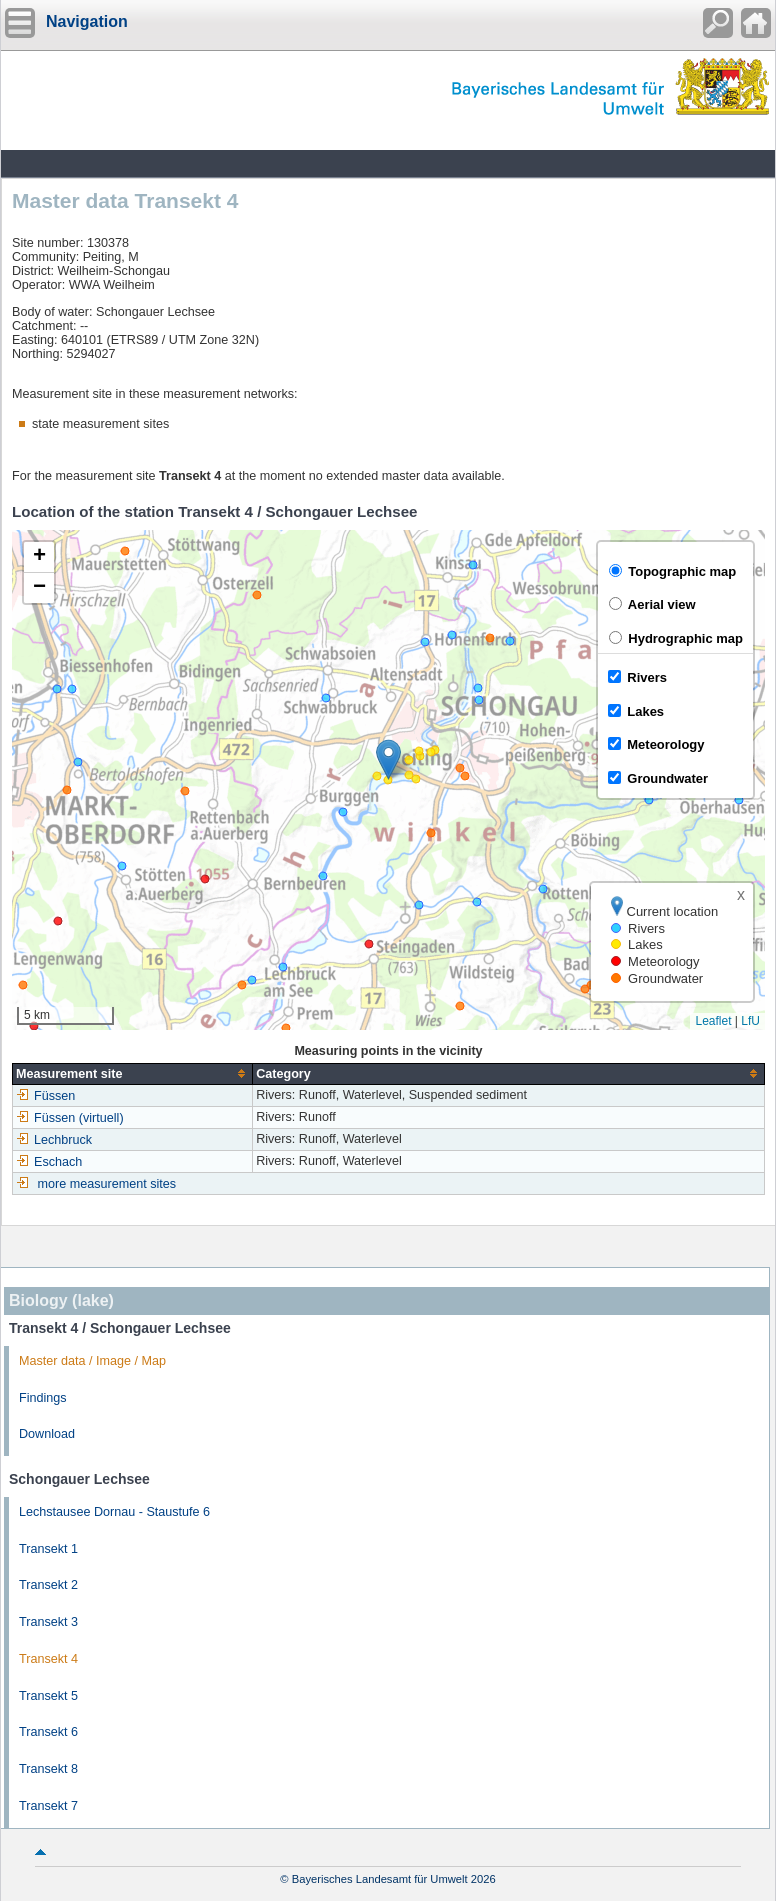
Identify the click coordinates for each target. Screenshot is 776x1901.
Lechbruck (54, 1140)
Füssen (45, 1096)
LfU (750, 1021)
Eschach (49, 1162)
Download (47, 1434)
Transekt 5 (48, 1696)
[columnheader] (133, 1073)
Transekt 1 (48, 1549)
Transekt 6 (48, 1732)
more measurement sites (107, 1184)
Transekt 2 (48, 1585)
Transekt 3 (48, 1622)
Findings (43, 1398)
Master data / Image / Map (92, 1361)
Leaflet (713, 1021)
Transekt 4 (48, 1659)
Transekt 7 (48, 1806)
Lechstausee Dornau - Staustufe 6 (114, 1512)
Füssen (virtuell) (70, 1118)
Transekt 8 (48, 1769)
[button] (388, 759)
